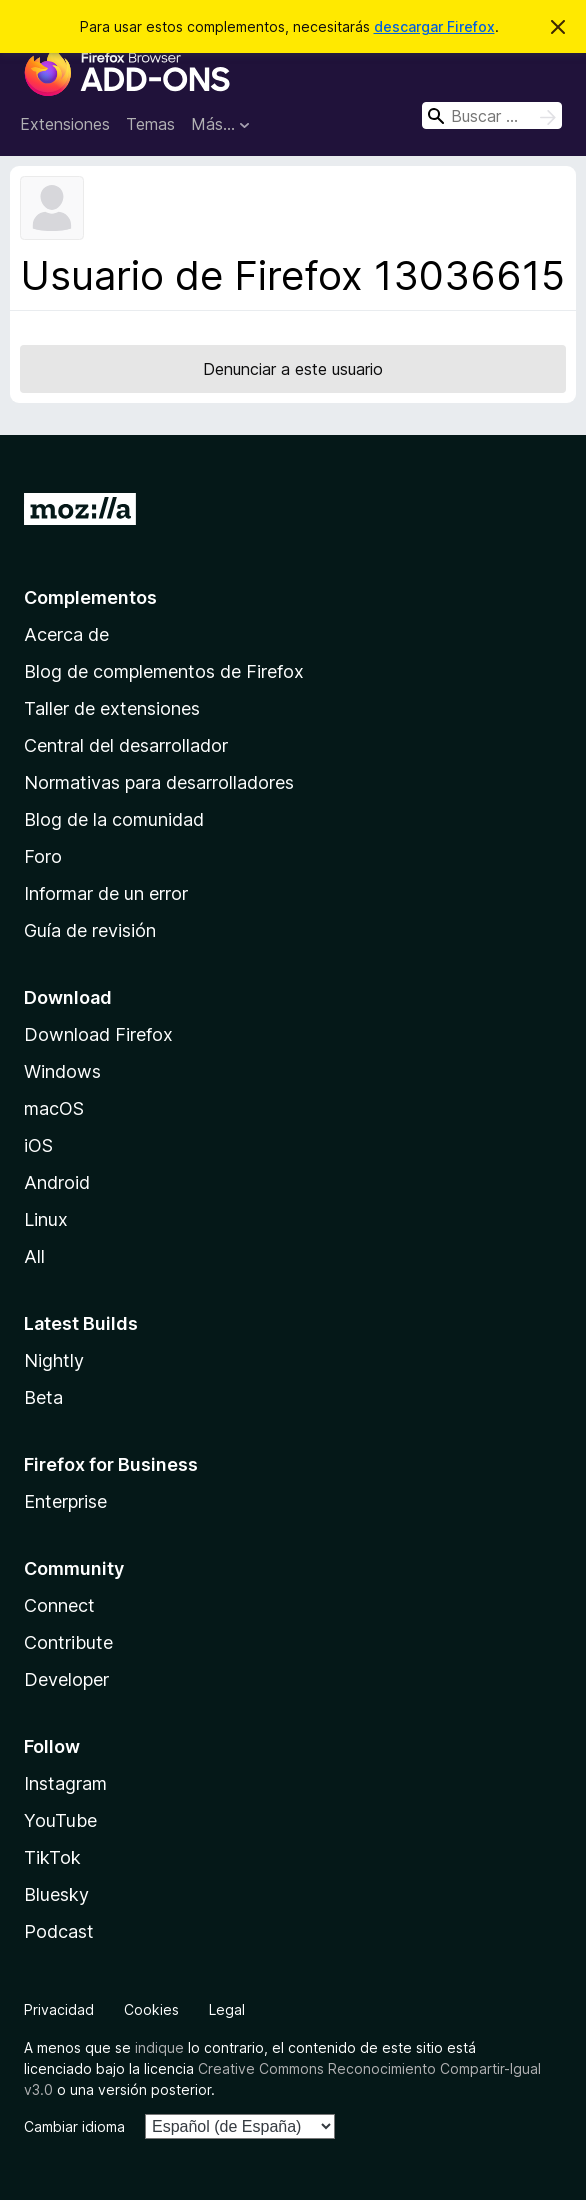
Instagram (65, 1783)
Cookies (151, 2009)
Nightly (54, 1360)
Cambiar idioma (74, 2126)
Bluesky (56, 1894)
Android (57, 1182)
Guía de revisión (90, 930)
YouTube (60, 1820)
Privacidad (59, 2009)
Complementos (90, 597)
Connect (59, 1605)
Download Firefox (98, 1034)
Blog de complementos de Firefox (164, 671)
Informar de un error (106, 893)
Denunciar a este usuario (293, 369)
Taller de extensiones (112, 708)
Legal (227, 2009)
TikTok (52, 1857)
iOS (38, 1145)
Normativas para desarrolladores (159, 782)
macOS (54, 1108)
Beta (43, 1397)
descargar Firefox (434, 26)
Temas (150, 124)
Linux (46, 1219)
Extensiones (65, 124)
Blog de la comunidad (114, 819)
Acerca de (66, 634)
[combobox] (492, 115)
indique (159, 2047)
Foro (43, 856)
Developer (66, 1679)
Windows (62, 1071)
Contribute (68, 1642)
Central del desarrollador (126, 745)
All (34, 1256)
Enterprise (65, 1501)
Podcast (59, 1931)
